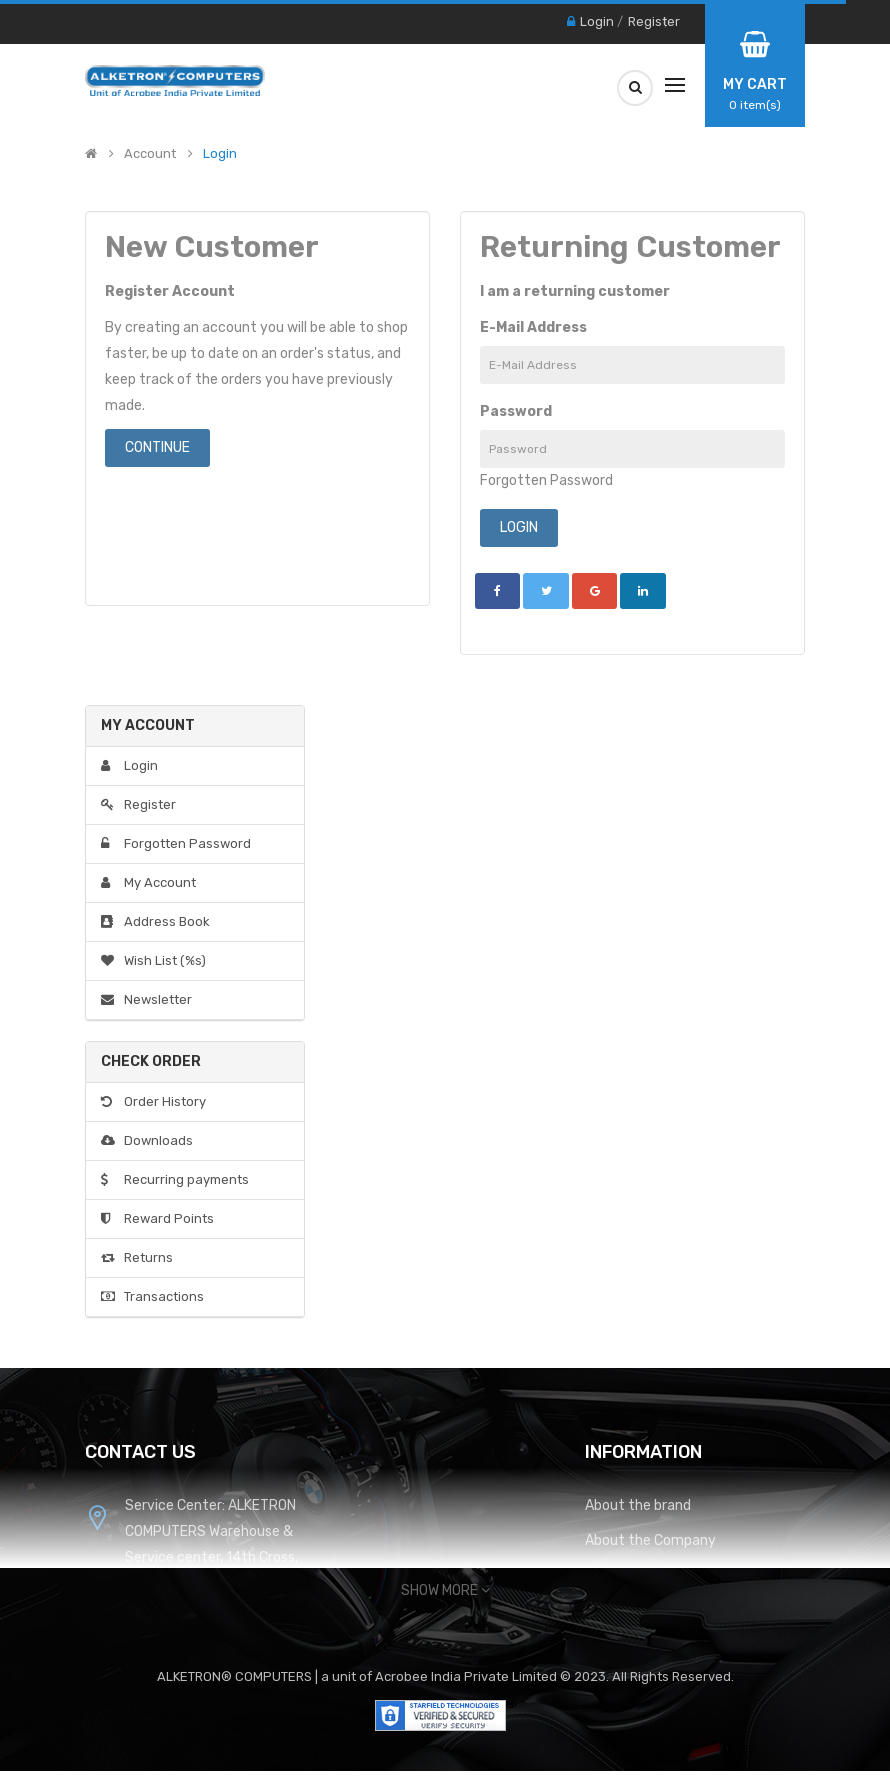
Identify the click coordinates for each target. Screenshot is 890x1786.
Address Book (155, 921)
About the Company (650, 1540)
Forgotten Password (546, 480)
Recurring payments (175, 1179)
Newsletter (146, 999)
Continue (157, 447)
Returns (137, 1257)
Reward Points (157, 1218)
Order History (153, 1101)
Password (516, 411)
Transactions (152, 1296)
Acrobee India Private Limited (467, 1676)
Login (597, 21)
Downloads (147, 1140)
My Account (148, 882)
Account (150, 154)
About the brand (638, 1505)
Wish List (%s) (153, 960)
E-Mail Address (533, 327)
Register (654, 21)
